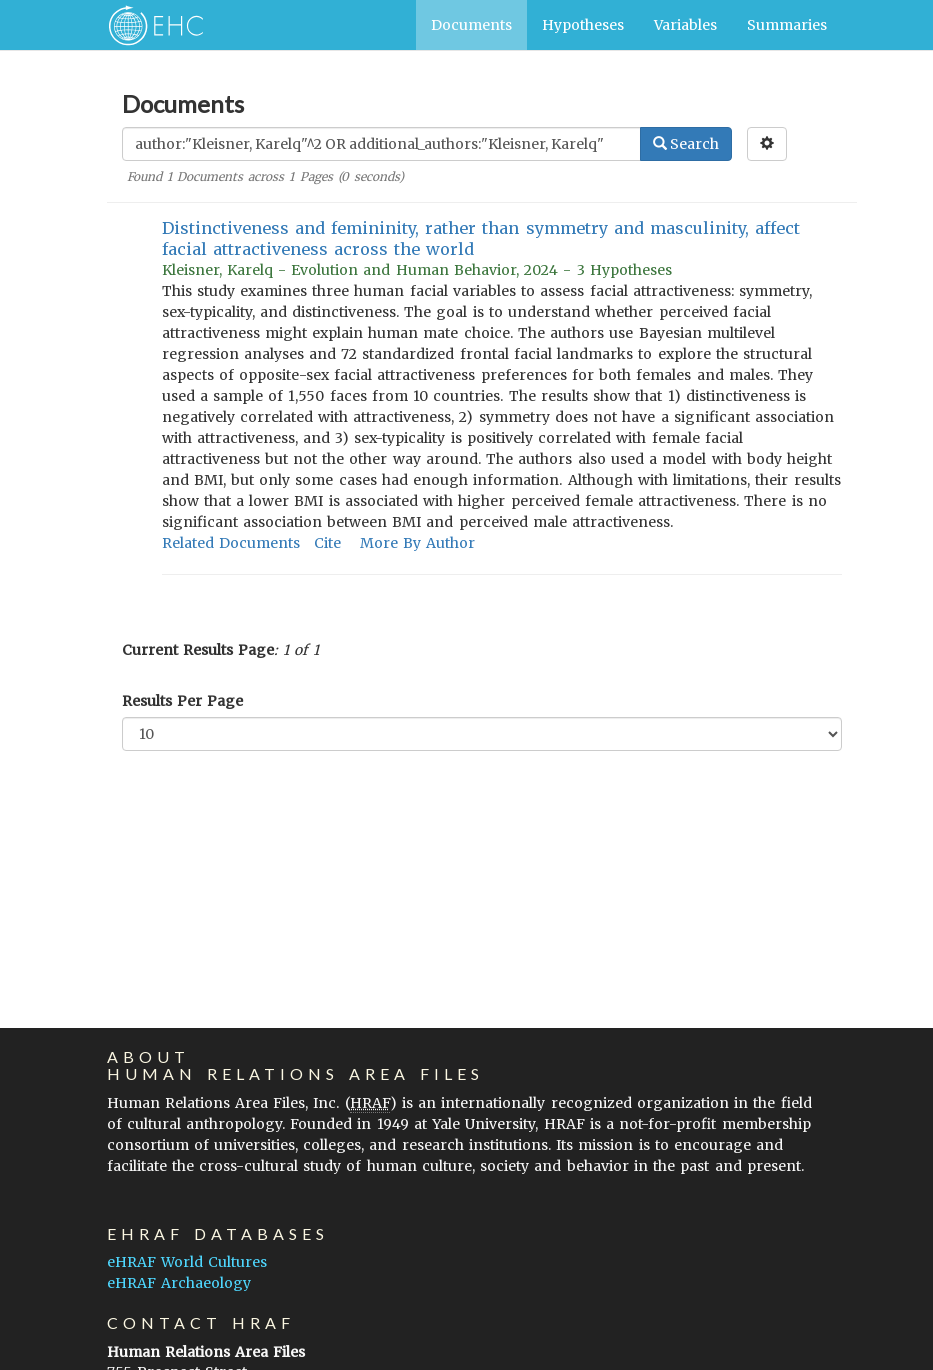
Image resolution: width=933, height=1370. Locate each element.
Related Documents (231, 543)
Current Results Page (198, 650)
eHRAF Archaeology (179, 1283)
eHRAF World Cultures (187, 1262)
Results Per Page (182, 701)
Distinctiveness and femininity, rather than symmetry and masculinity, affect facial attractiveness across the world (481, 238)
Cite (327, 543)
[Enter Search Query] (381, 144)
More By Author (417, 543)
